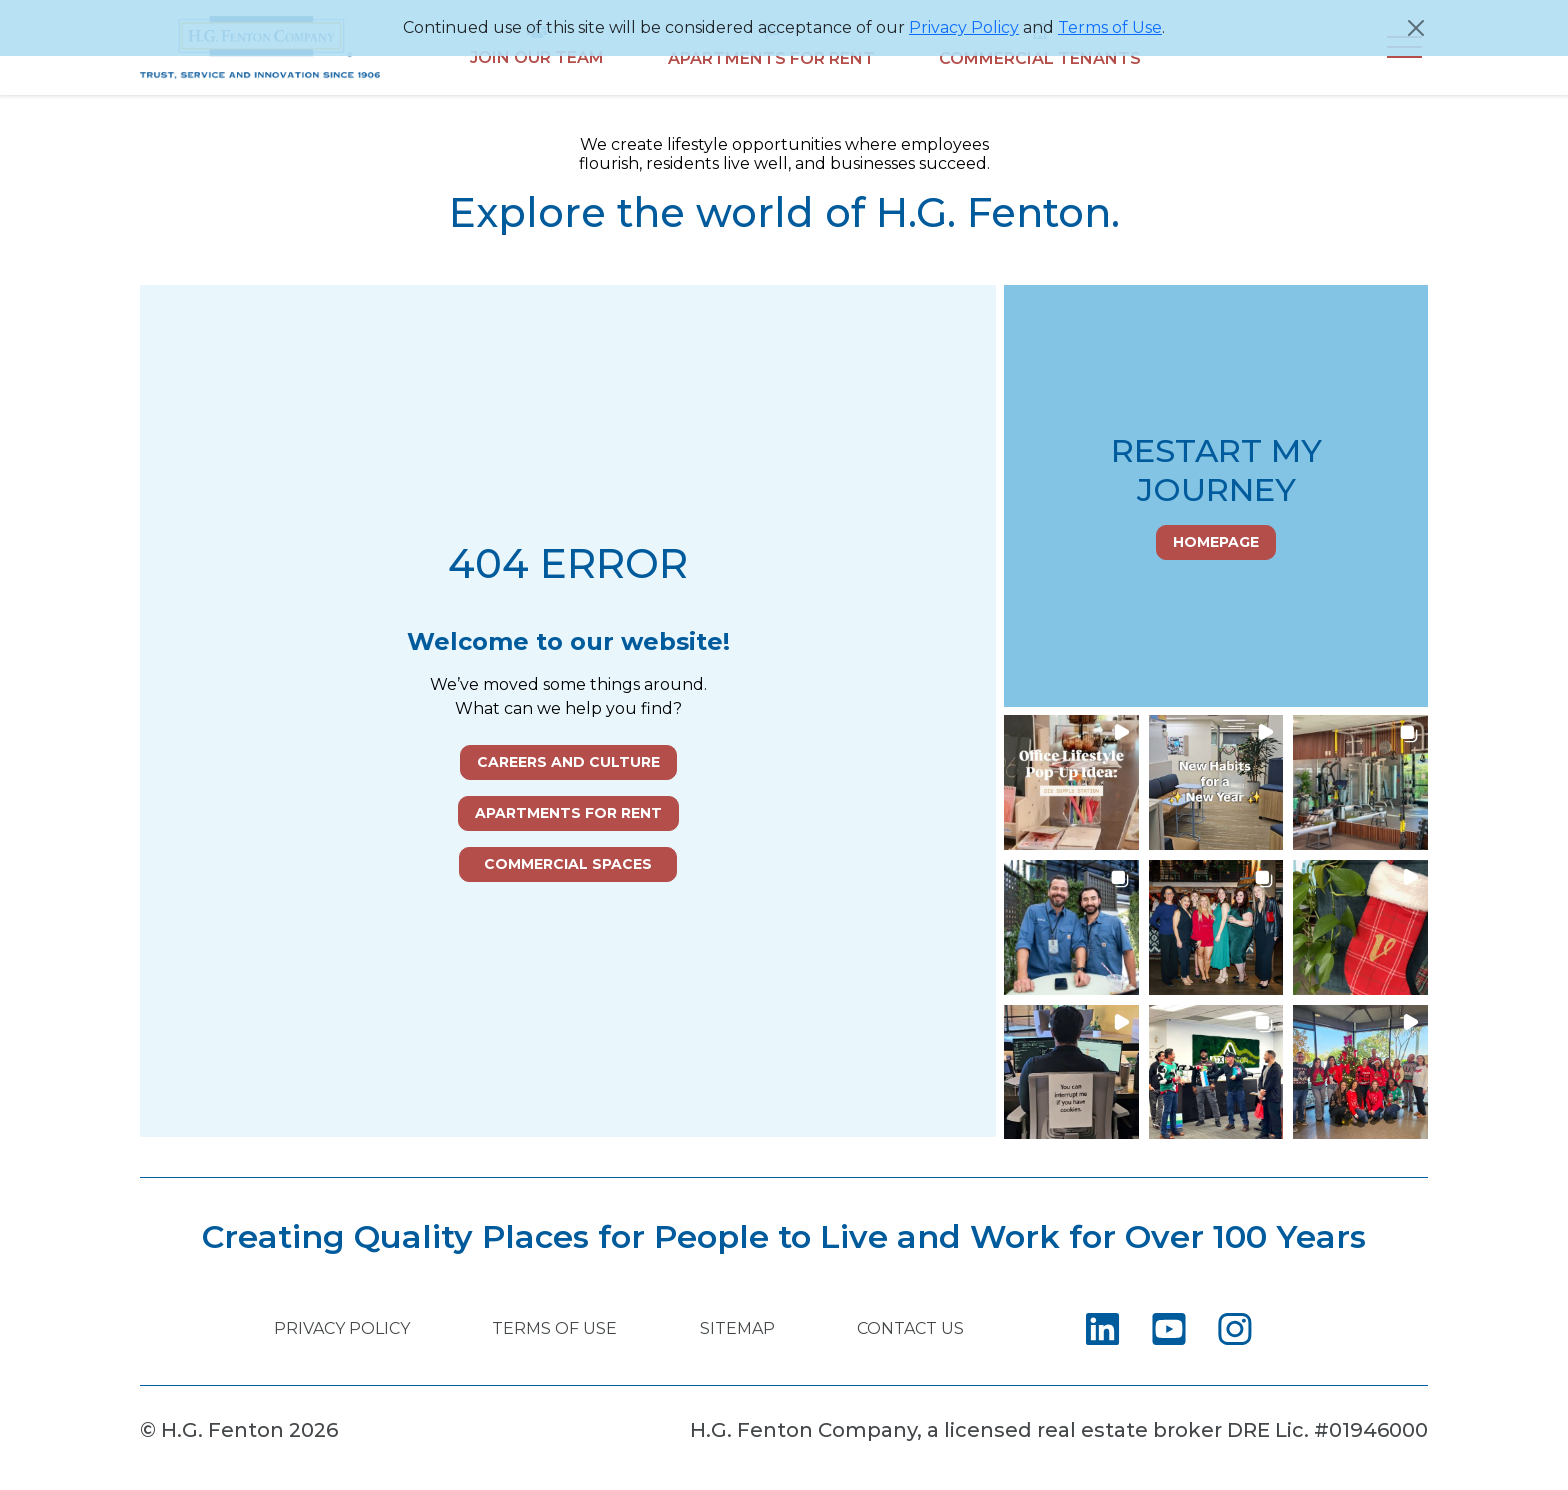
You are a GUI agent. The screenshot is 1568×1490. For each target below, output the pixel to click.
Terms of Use (1110, 27)
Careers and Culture (568, 762)
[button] (1071, 782)
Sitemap (737, 1328)
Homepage (1216, 542)
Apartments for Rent (568, 813)
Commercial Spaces (568, 864)
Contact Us (910, 1328)
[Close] (1416, 28)
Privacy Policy (964, 27)
